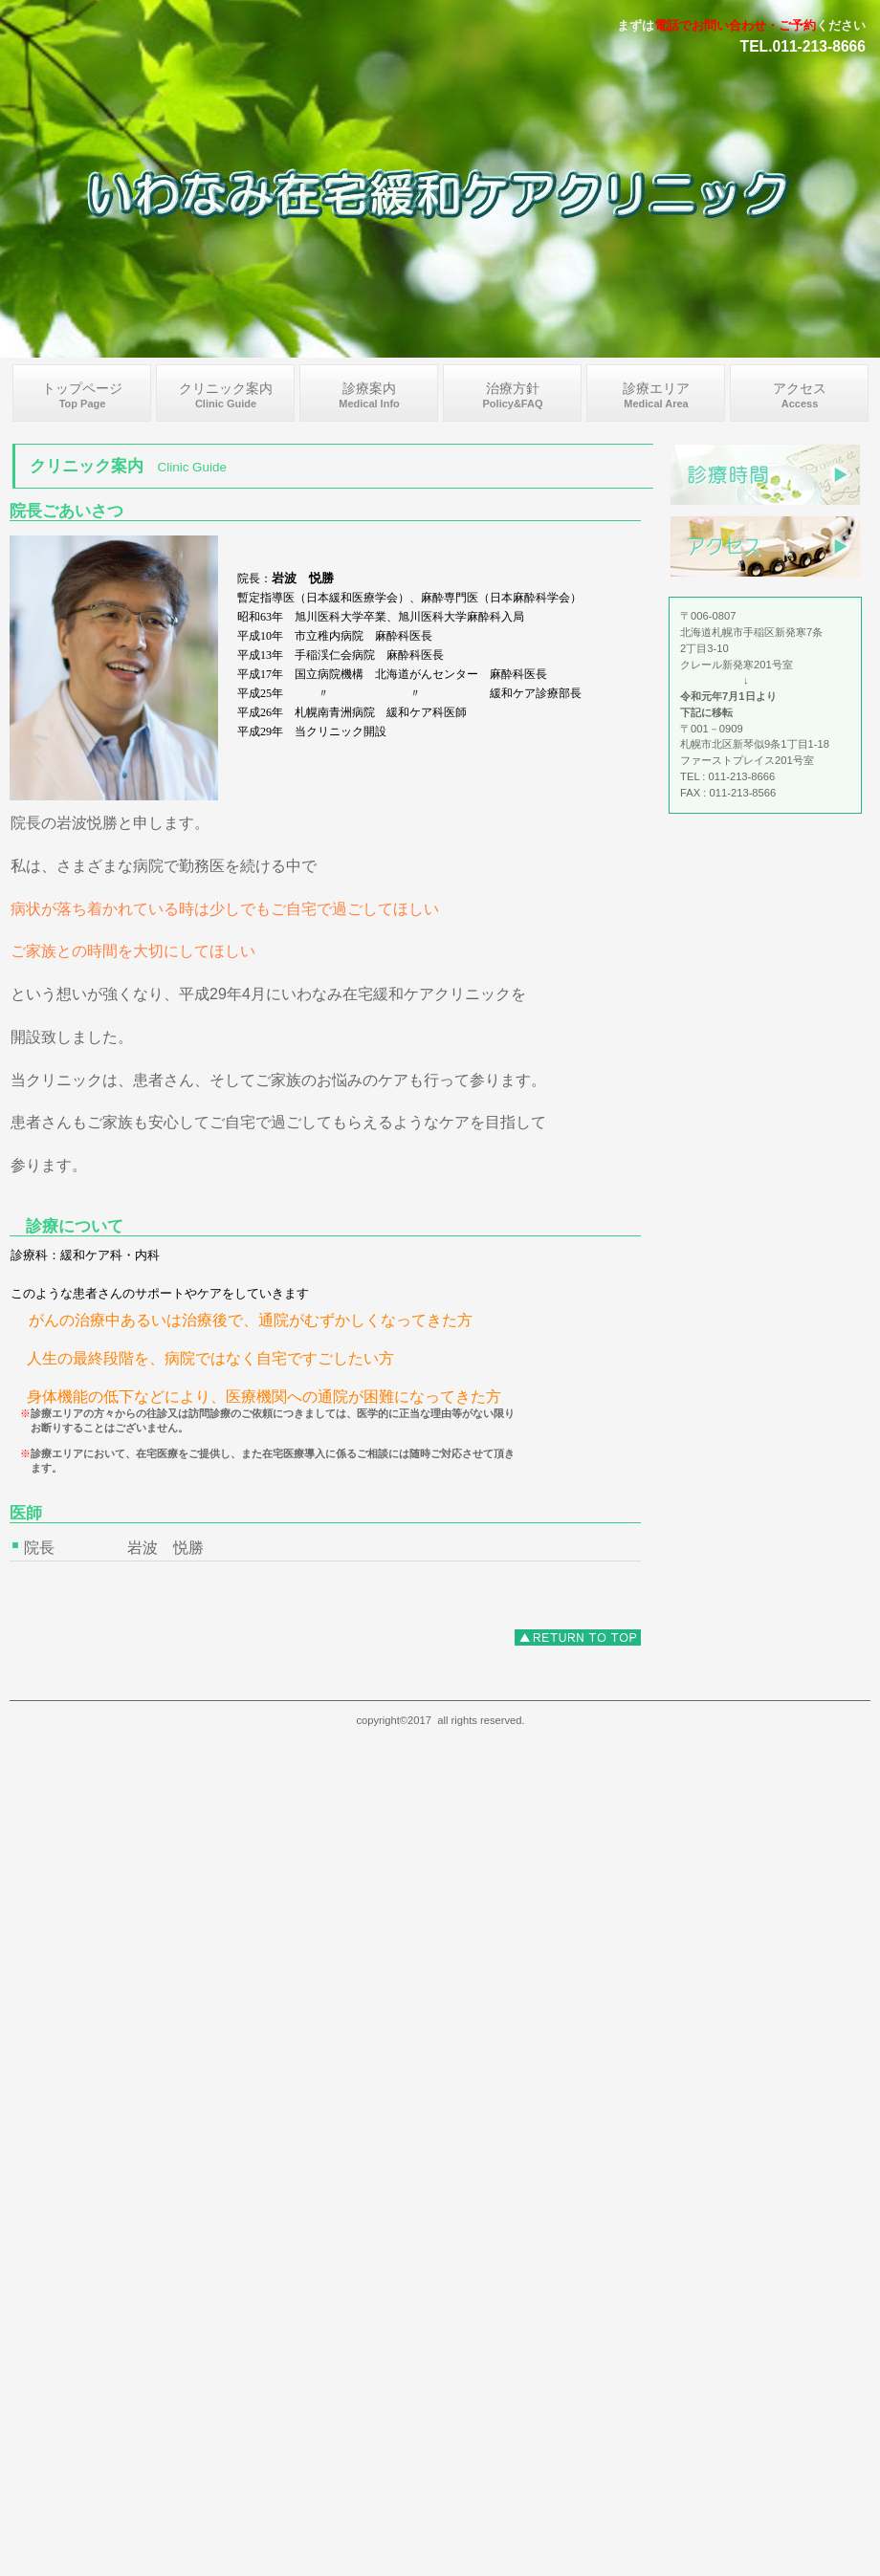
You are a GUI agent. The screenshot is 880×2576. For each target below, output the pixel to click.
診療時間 (765, 475)
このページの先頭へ (578, 1637)
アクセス (765, 546)
